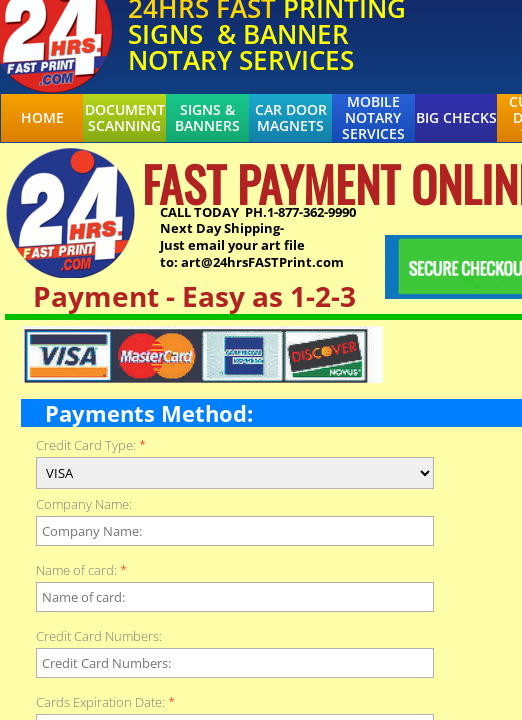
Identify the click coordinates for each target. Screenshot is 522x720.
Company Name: (84, 504)
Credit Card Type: (91, 445)
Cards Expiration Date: (105, 702)
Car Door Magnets (291, 118)
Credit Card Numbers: (99, 636)
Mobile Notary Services (373, 118)
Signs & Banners (207, 118)
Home (42, 118)
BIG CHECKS (456, 118)
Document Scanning (125, 118)
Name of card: (81, 570)
